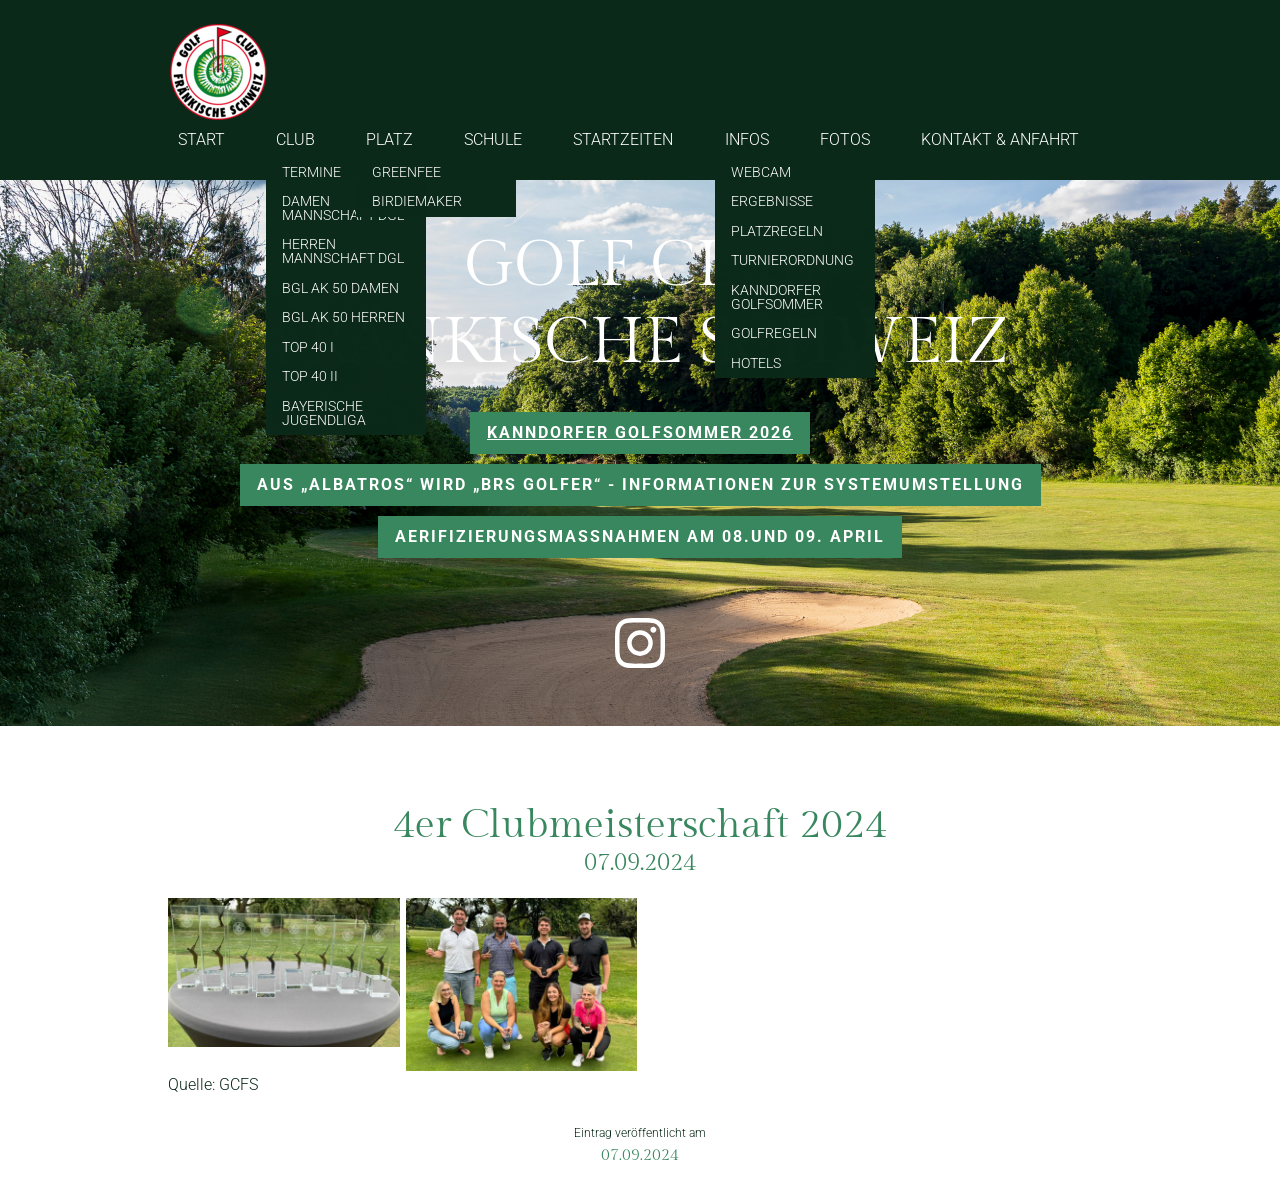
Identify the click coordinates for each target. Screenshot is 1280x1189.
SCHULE (493, 139)
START (201, 139)
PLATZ (389, 139)
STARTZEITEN (623, 139)
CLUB (295, 139)
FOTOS (845, 139)
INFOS (747, 139)
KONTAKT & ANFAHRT (1000, 139)
